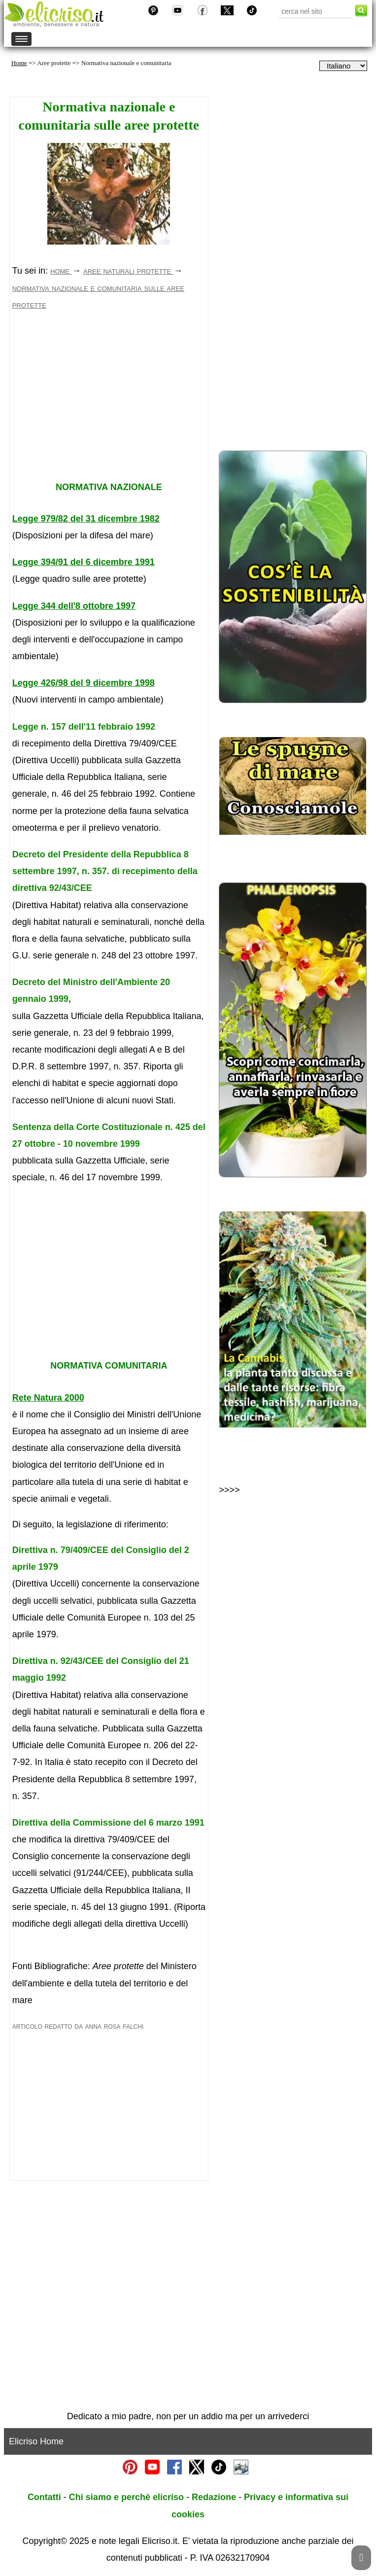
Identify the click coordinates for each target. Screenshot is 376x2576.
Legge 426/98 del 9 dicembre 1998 (83, 683)
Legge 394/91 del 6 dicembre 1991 (83, 562)
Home (19, 63)
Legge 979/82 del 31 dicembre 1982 (86, 519)
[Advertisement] (109, 406)
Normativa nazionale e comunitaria (126, 63)
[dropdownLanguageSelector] (343, 66)
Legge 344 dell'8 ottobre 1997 (74, 606)
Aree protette (53, 63)
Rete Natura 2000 (48, 1398)
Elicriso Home (36, 2441)
